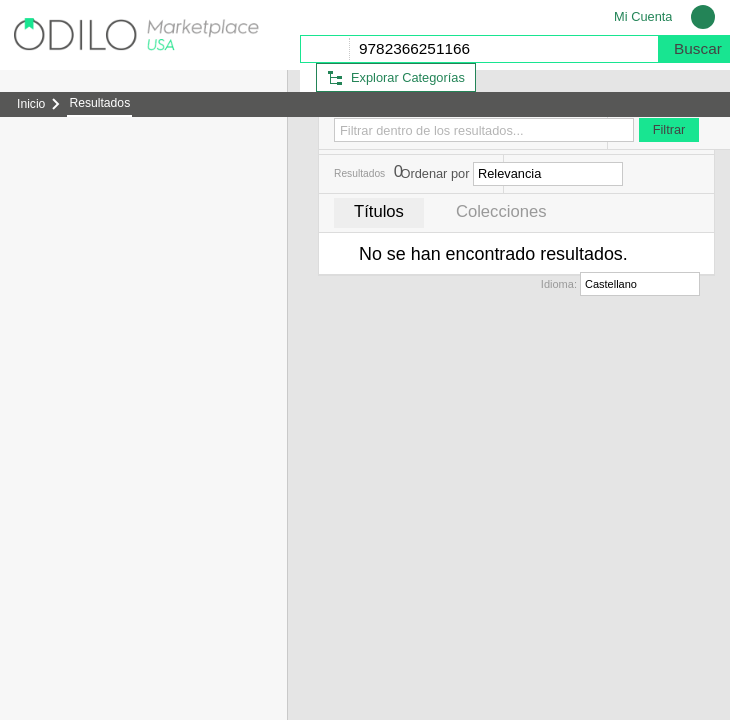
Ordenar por (434, 173)
